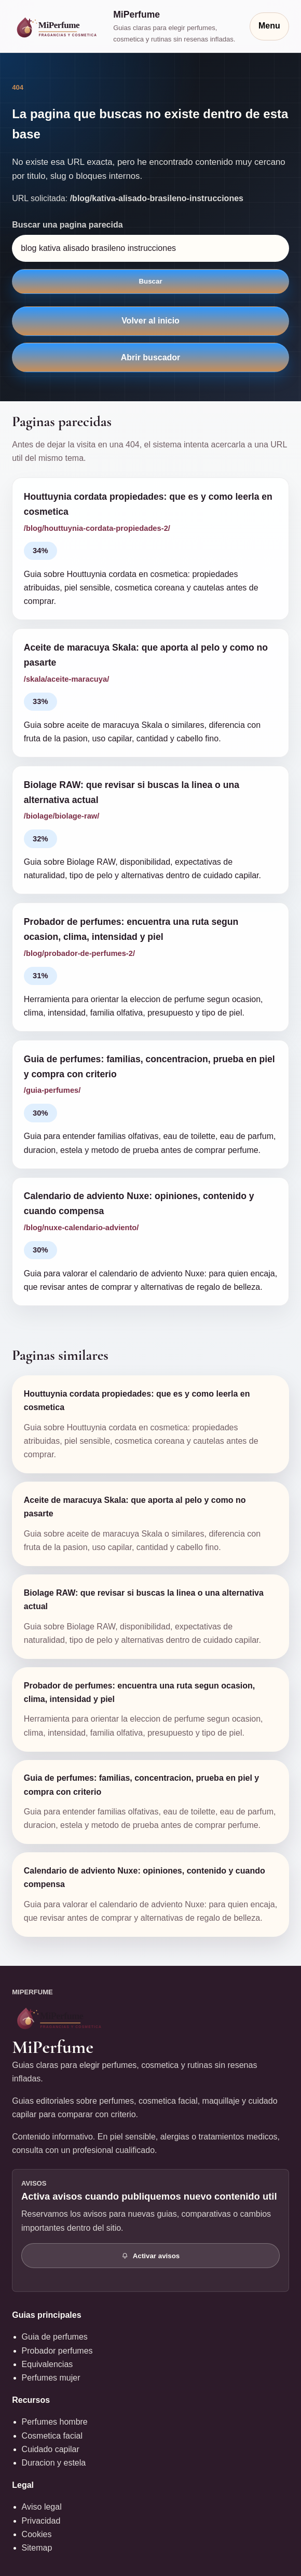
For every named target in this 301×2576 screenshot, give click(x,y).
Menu (269, 25)
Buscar (150, 281)
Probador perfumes (57, 2350)
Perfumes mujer (51, 2377)
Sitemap (37, 2547)
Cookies (37, 2534)
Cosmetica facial (52, 2435)
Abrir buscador (151, 357)
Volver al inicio (150, 320)
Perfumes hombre (55, 2421)
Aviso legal (42, 2506)
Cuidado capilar (50, 2449)
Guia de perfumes (55, 2336)
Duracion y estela (54, 2462)
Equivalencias (47, 2364)
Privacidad (41, 2520)
